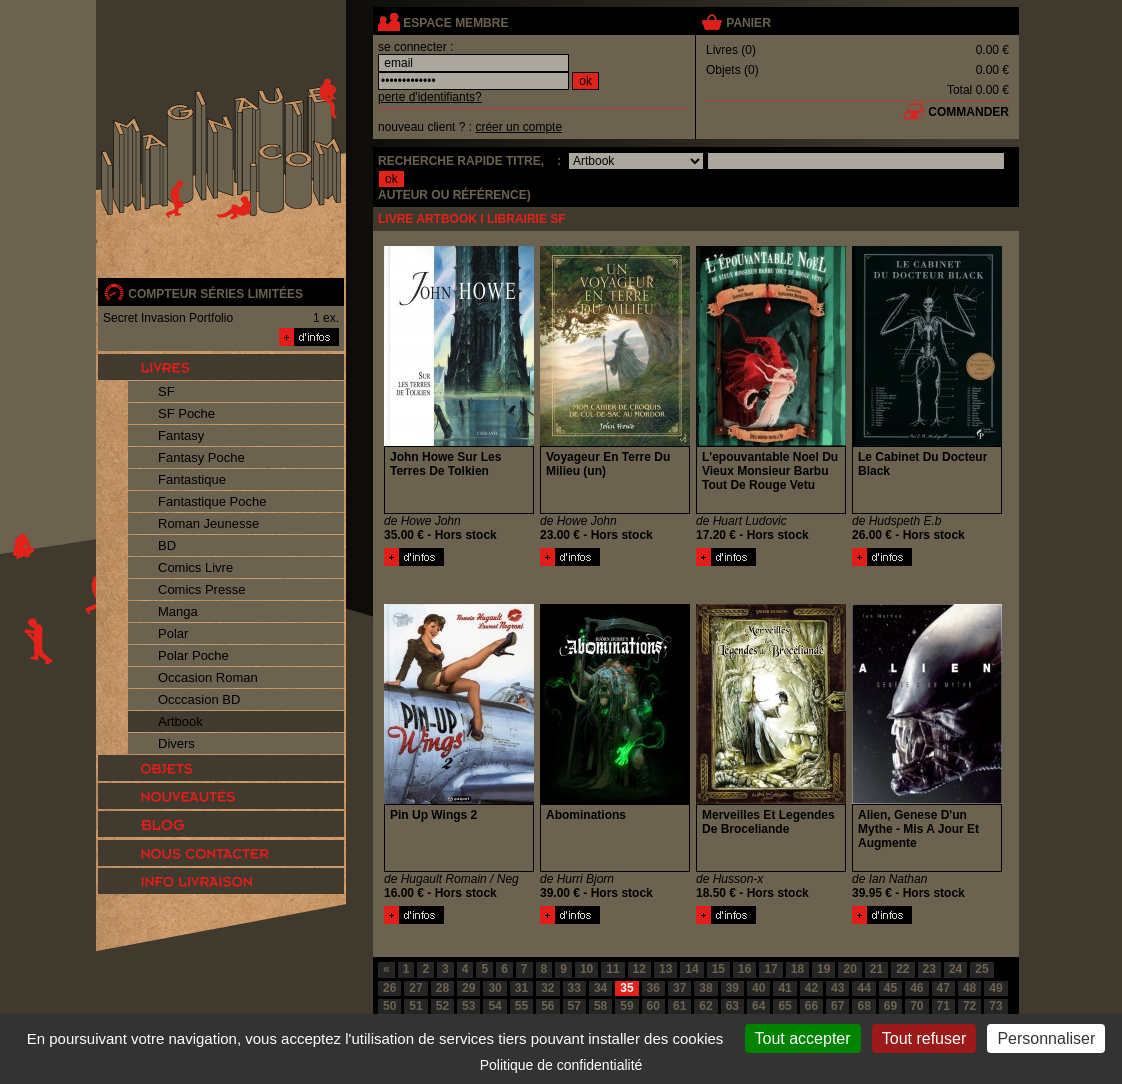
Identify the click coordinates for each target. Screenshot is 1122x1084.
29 (468, 988)
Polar (173, 633)
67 (837, 1006)
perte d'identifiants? (430, 97)
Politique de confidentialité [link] (561, 1065)
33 (574, 988)
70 (916, 1006)
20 (849, 969)
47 (943, 988)
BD (167, 545)
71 (943, 1006)
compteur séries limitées (215, 294)
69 (890, 1006)
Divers (176, 743)
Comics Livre (195, 567)
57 (574, 1006)
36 (653, 988)
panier (748, 23)
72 (969, 1006)
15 (718, 969)
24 (955, 969)
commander (968, 112)
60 (653, 1006)
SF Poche (186, 413)
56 (547, 1006)
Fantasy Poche (201, 457)
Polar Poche (193, 655)
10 (586, 969)
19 (823, 969)
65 (784, 1006)
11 (612, 969)
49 (995, 988)
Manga (178, 611)
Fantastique (192, 479)
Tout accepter (803, 1038)
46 (916, 988)
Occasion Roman (208, 677)
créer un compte (518, 127)
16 (744, 969)
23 (929, 969)
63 (732, 1006)
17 (770, 969)
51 (415, 1006)
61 (679, 1006)
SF (166, 391)
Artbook (180, 721)
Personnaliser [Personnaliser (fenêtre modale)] (1046, 1038)
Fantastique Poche (212, 501)
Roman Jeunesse (208, 523)
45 (890, 988)
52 (442, 1006)
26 (389, 988)
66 (811, 1006)
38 (705, 988)
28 (442, 988)
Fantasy (181, 435)
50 (389, 1006)
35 (626, 988)
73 (995, 1006)
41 (784, 988)
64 (758, 1006)
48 (969, 988)
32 (547, 988)
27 (415, 988)
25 (981, 969)
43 (837, 988)
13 (665, 969)
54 (494, 1006)
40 (758, 988)
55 (521, 1006)
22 (902, 969)
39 (732, 988)
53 (468, 1006)
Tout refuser (924, 1038)
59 (626, 1006)
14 (691, 969)
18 (797, 969)
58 (600, 1006)
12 (639, 969)
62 (705, 1006)
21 (876, 969)
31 (521, 988)
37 (679, 988)
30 (494, 988)
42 (811, 988)
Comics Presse (201, 589)
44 (863, 988)
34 (600, 988)
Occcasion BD (199, 699)
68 (863, 1006)
